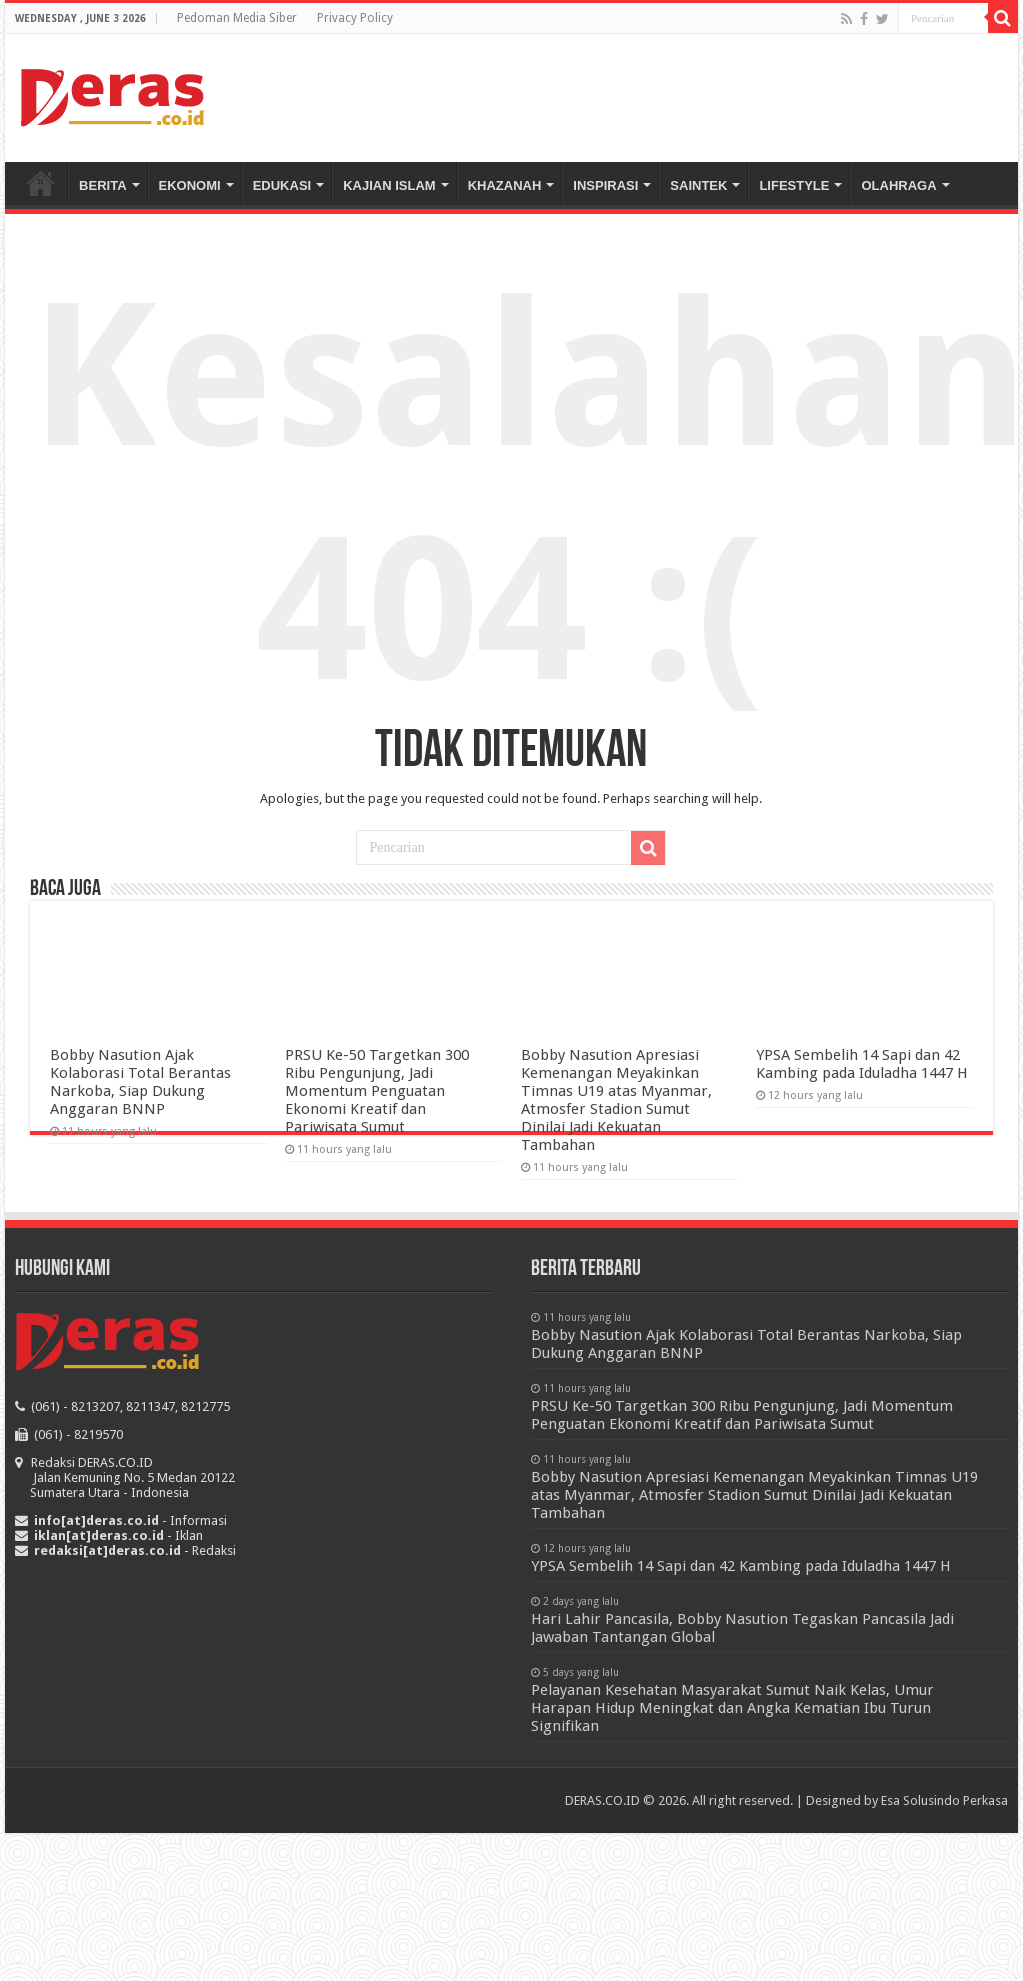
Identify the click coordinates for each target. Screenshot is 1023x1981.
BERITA (102, 185)
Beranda (41, 183)
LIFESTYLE (794, 185)
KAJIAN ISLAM (389, 185)
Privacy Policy (355, 18)
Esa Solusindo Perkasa (944, 1800)
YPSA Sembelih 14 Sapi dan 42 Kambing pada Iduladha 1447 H (862, 1064)
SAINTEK (698, 185)
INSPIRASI (605, 185)
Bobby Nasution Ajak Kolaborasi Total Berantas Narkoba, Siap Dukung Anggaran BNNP (140, 1082)
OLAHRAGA (898, 185)
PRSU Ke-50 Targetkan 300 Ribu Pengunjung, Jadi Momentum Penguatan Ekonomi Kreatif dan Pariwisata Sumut (377, 1091)
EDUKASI (282, 185)
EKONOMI (190, 185)
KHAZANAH (505, 185)
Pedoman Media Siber (237, 18)
